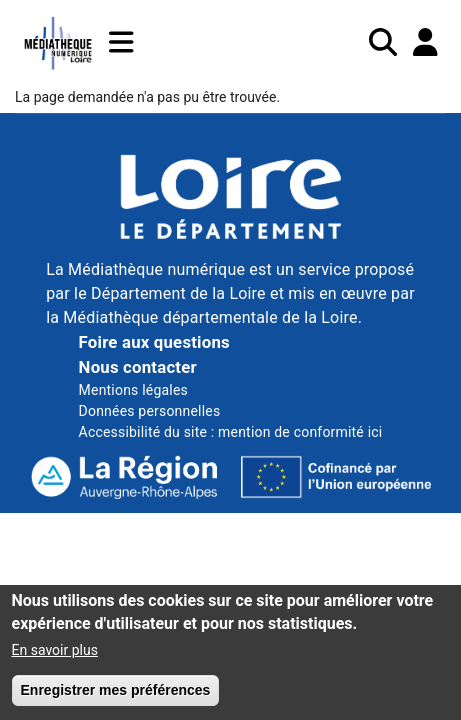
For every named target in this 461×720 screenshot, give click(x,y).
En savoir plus (55, 660)
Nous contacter (138, 367)
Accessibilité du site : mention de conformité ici (231, 432)
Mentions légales (133, 390)
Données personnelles (150, 411)
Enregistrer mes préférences (116, 700)
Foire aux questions (154, 342)
